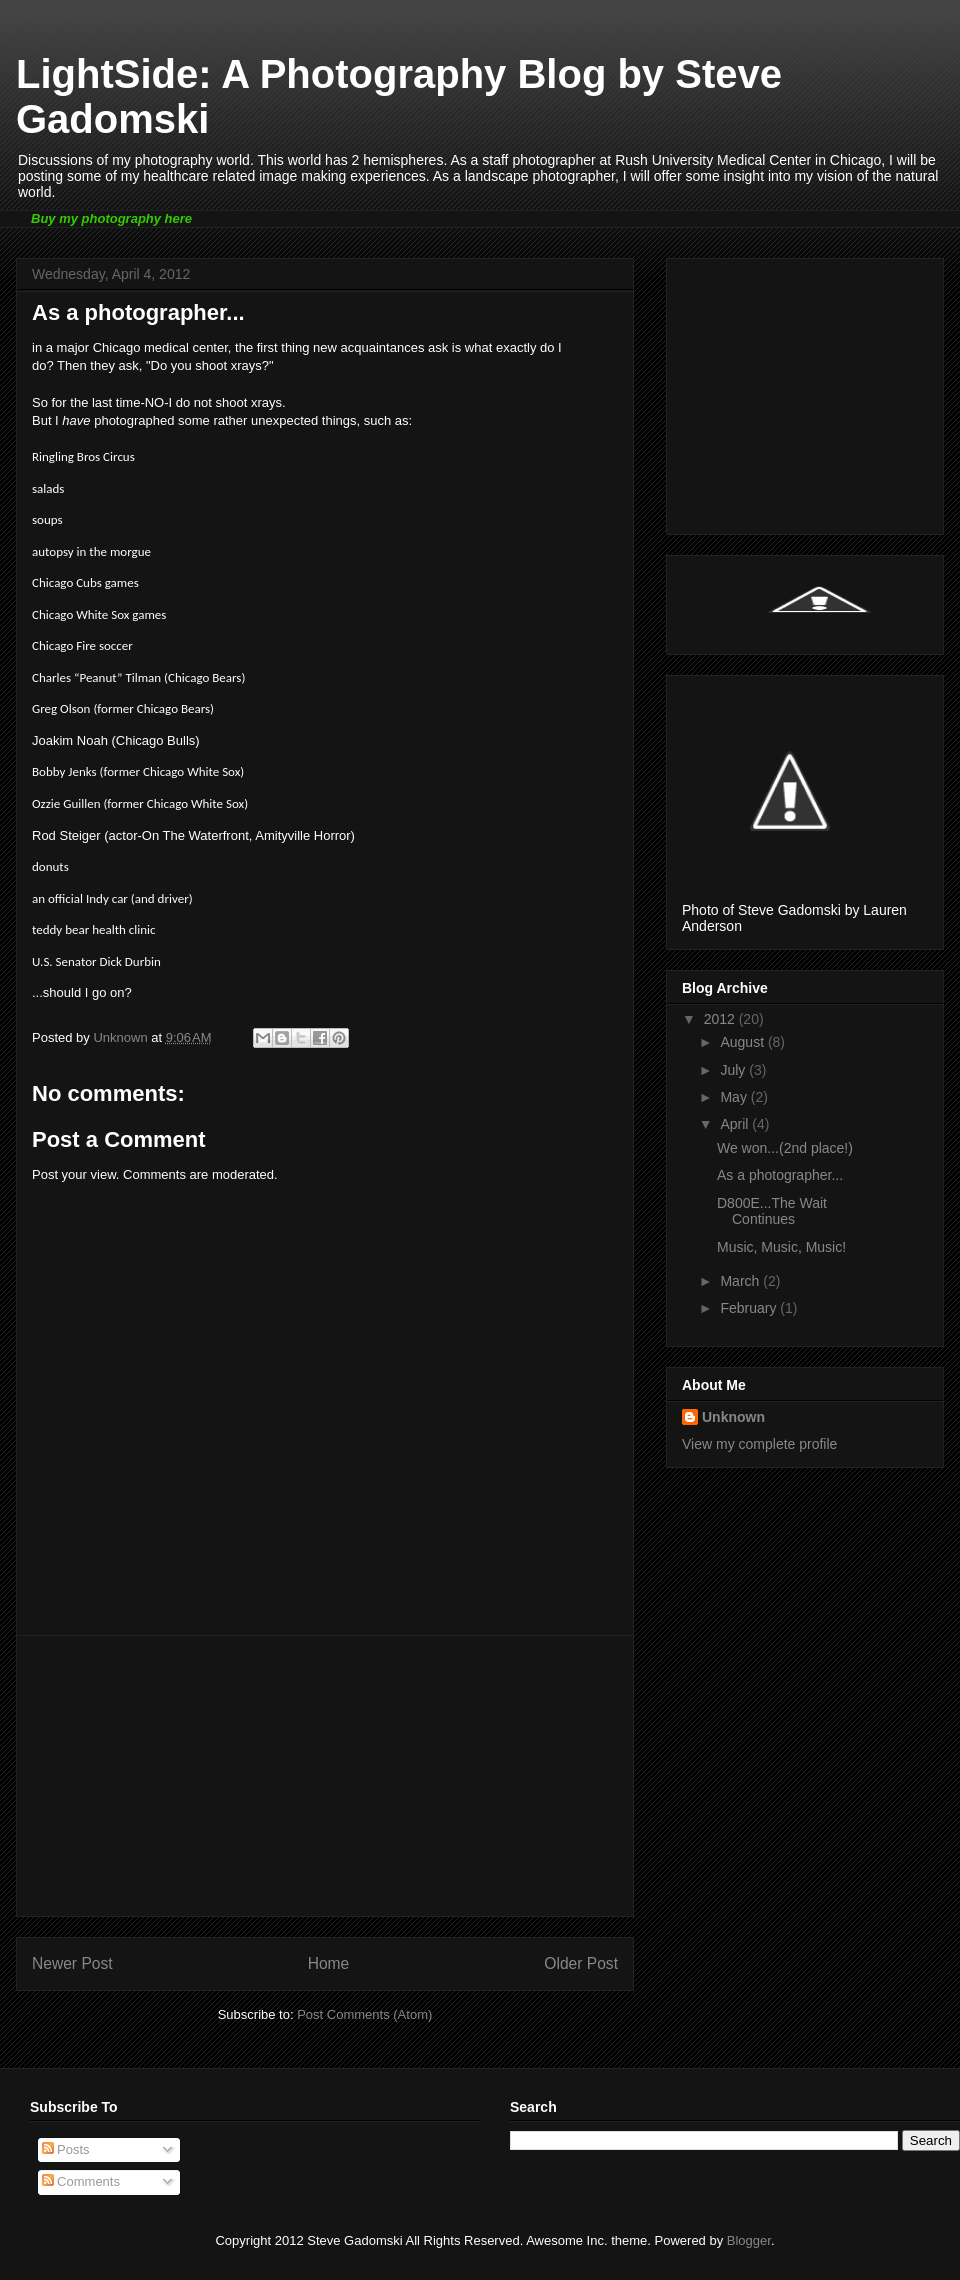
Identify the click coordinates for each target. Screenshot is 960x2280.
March (741, 1281)
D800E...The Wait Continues (772, 1211)
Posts (66, 2149)
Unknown (733, 1417)
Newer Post (72, 1963)
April (736, 1124)
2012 (721, 1019)
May (735, 1097)
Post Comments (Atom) (364, 2014)
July (734, 1070)
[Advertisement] (325, 1776)
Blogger (749, 2240)
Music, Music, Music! (781, 1247)
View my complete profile (759, 1444)
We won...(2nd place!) (785, 1148)
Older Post (581, 1963)
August (743, 1042)
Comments (81, 2181)
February (750, 1308)
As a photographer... (780, 1175)
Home (329, 1963)
